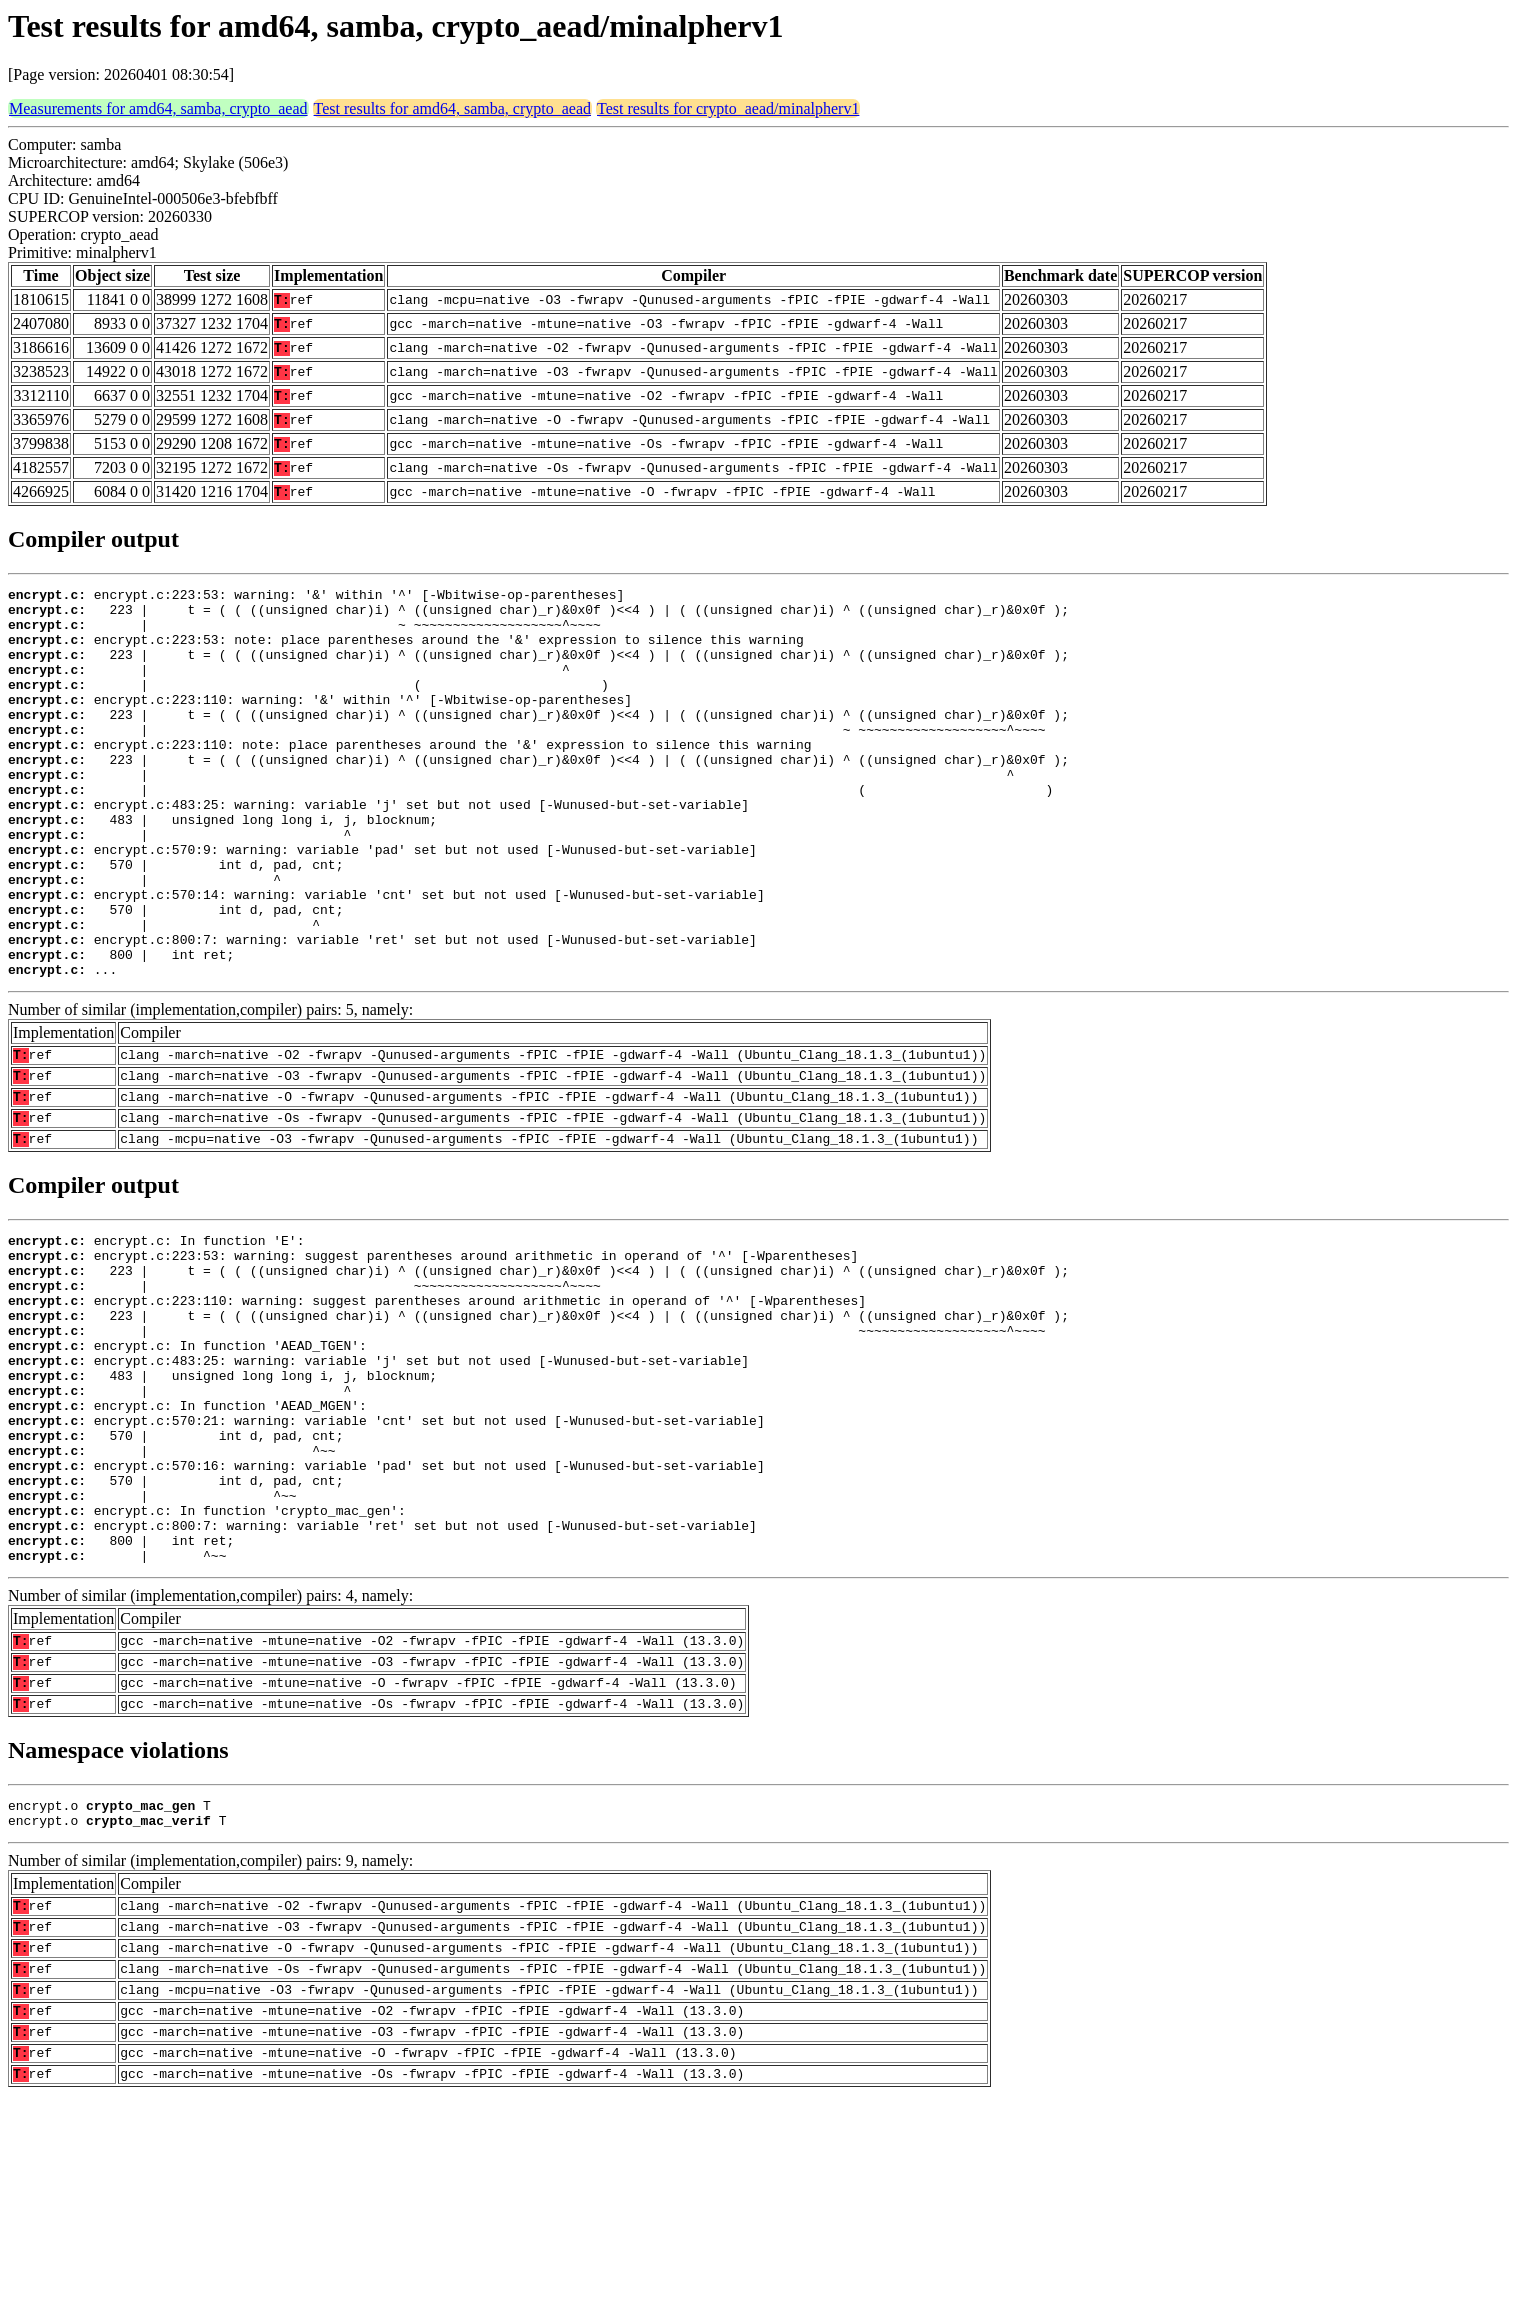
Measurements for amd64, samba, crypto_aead (158, 108)
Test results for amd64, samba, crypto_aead (452, 108)
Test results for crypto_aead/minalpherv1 (728, 108)
